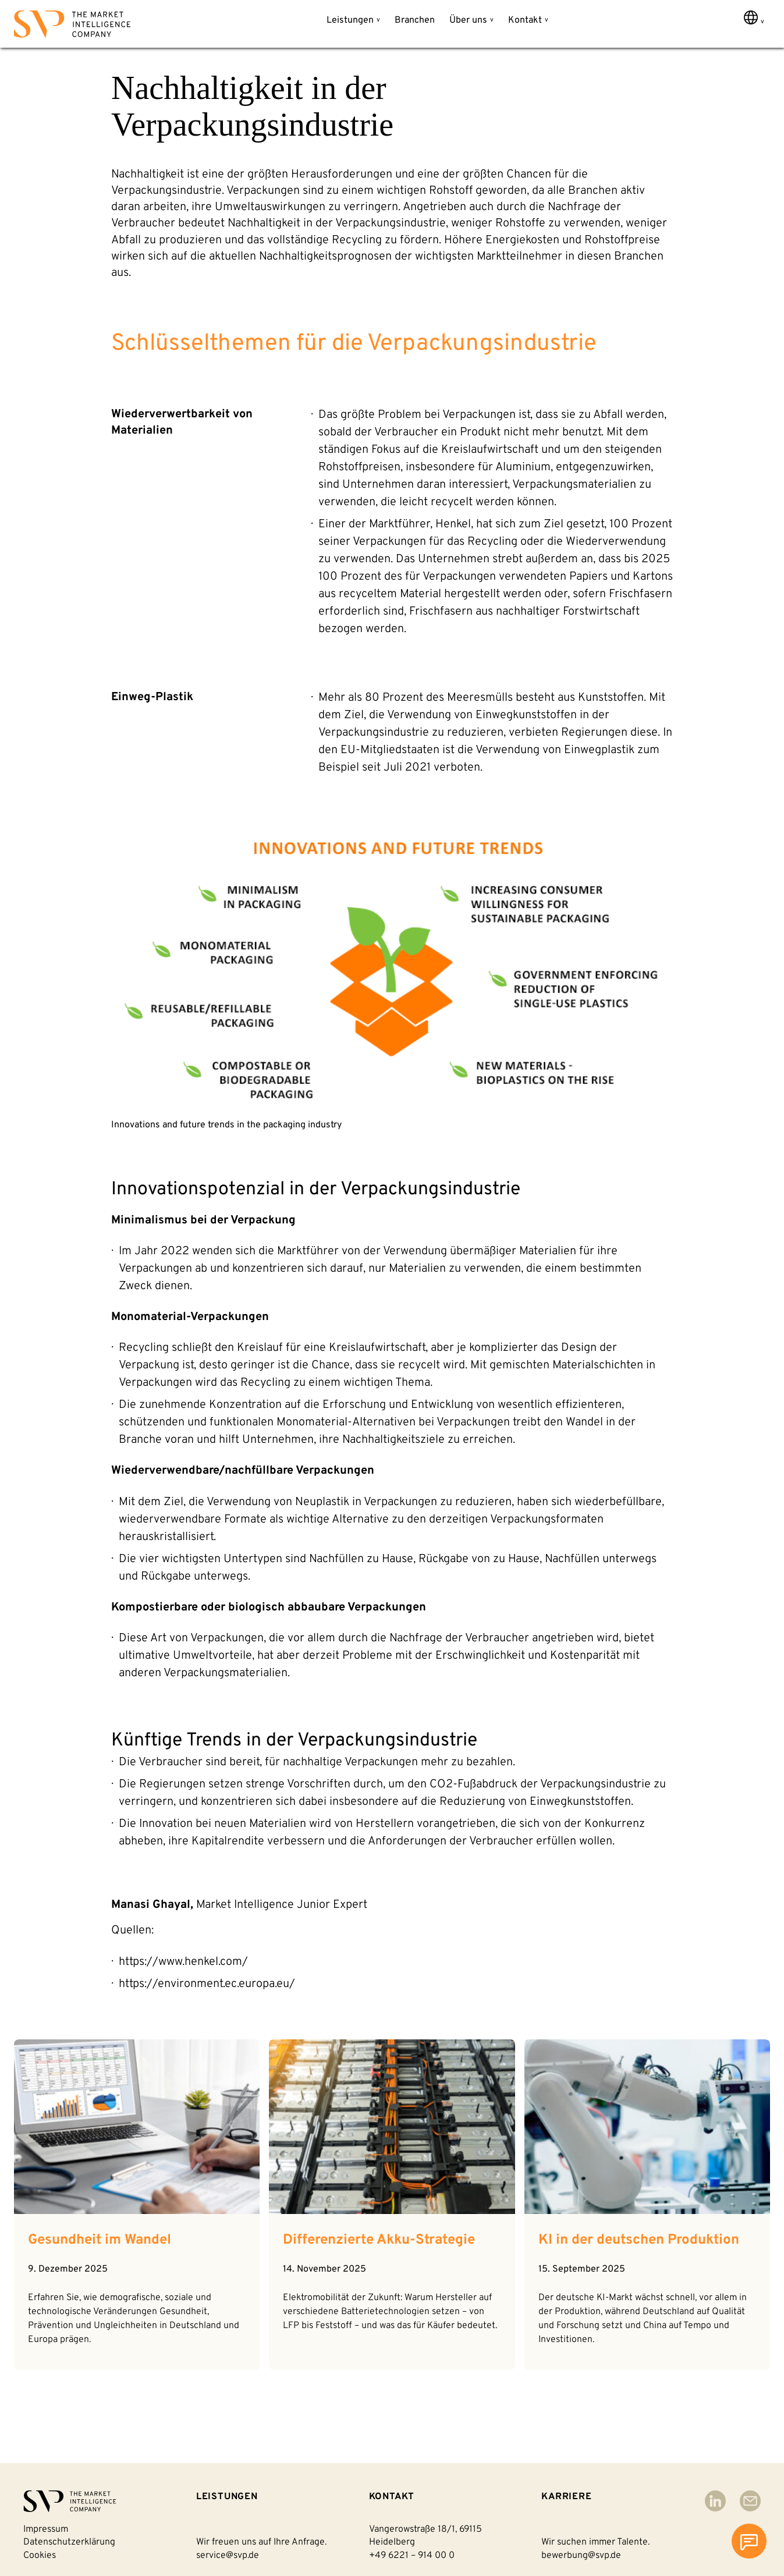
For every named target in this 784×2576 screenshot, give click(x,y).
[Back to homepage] (72, 26)
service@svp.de (227, 2555)
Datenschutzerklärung (69, 2542)
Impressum (45, 2529)
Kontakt (525, 20)
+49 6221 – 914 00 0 (412, 2555)
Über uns (468, 20)
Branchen (415, 20)
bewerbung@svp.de (581, 2555)
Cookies (39, 2555)
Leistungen (350, 20)
